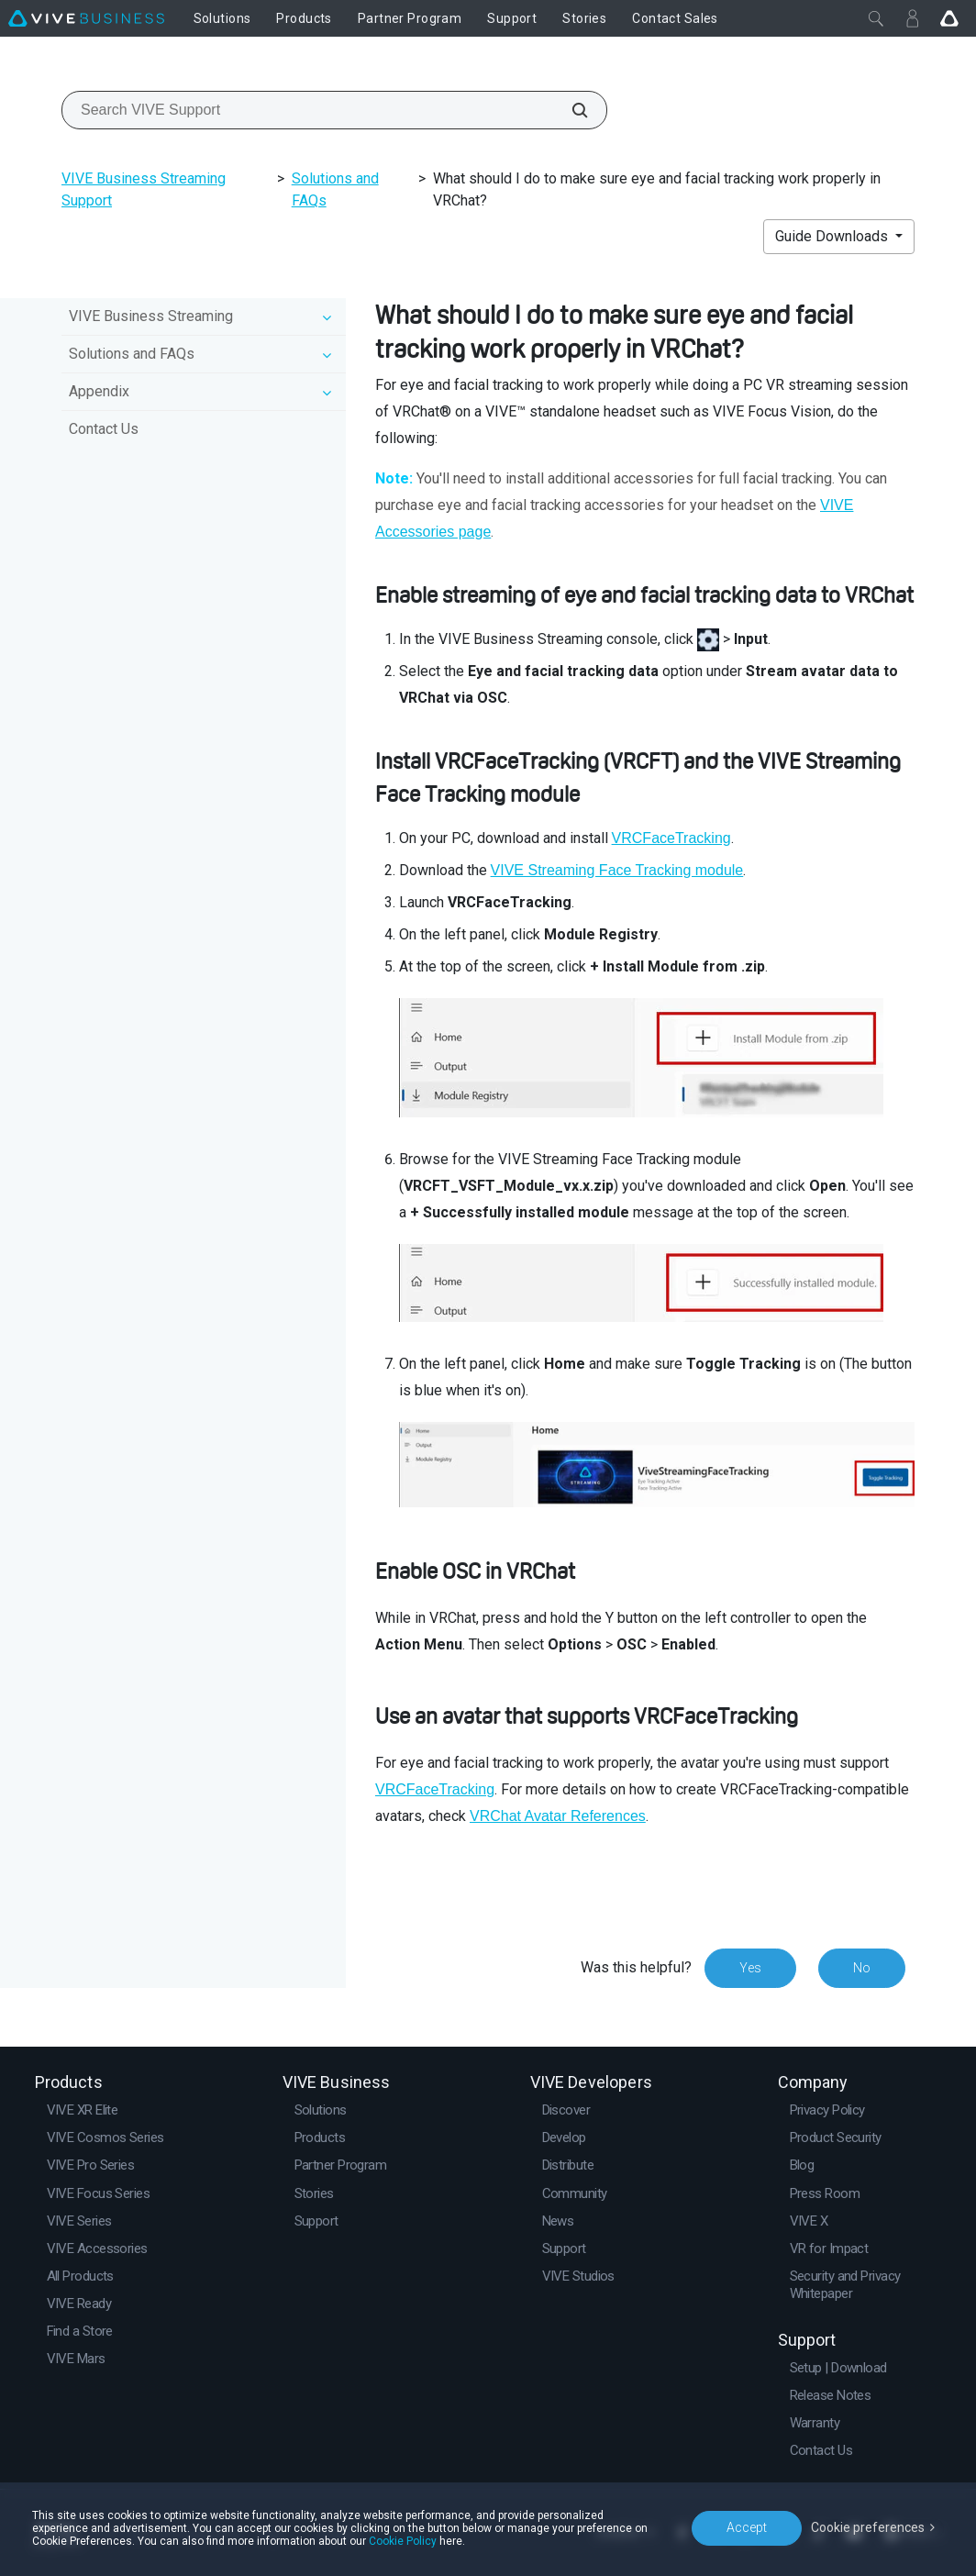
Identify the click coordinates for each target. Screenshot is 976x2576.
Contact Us (104, 429)
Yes (750, 1967)
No (862, 1967)
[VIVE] (86, 18)
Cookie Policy (403, 2541)
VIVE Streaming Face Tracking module (617, 870)
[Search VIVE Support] (569, 110)
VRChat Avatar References (558, 1816)
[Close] (876, 18)
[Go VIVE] (949, 18)
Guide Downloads (833, 236)
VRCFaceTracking (671, 838)
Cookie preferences (868, 2527)
